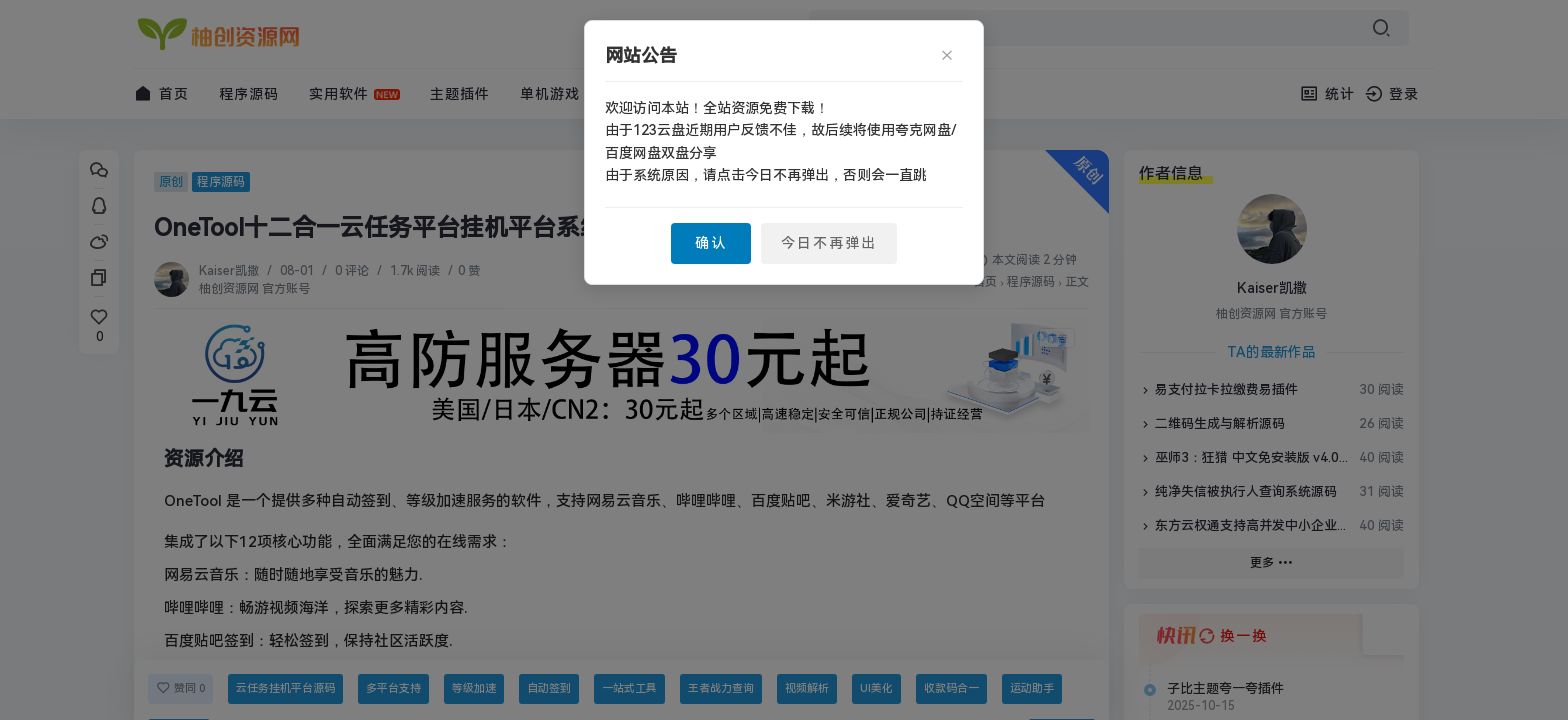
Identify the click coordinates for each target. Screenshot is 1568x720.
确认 (711, 243)
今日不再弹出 (829, 243)
